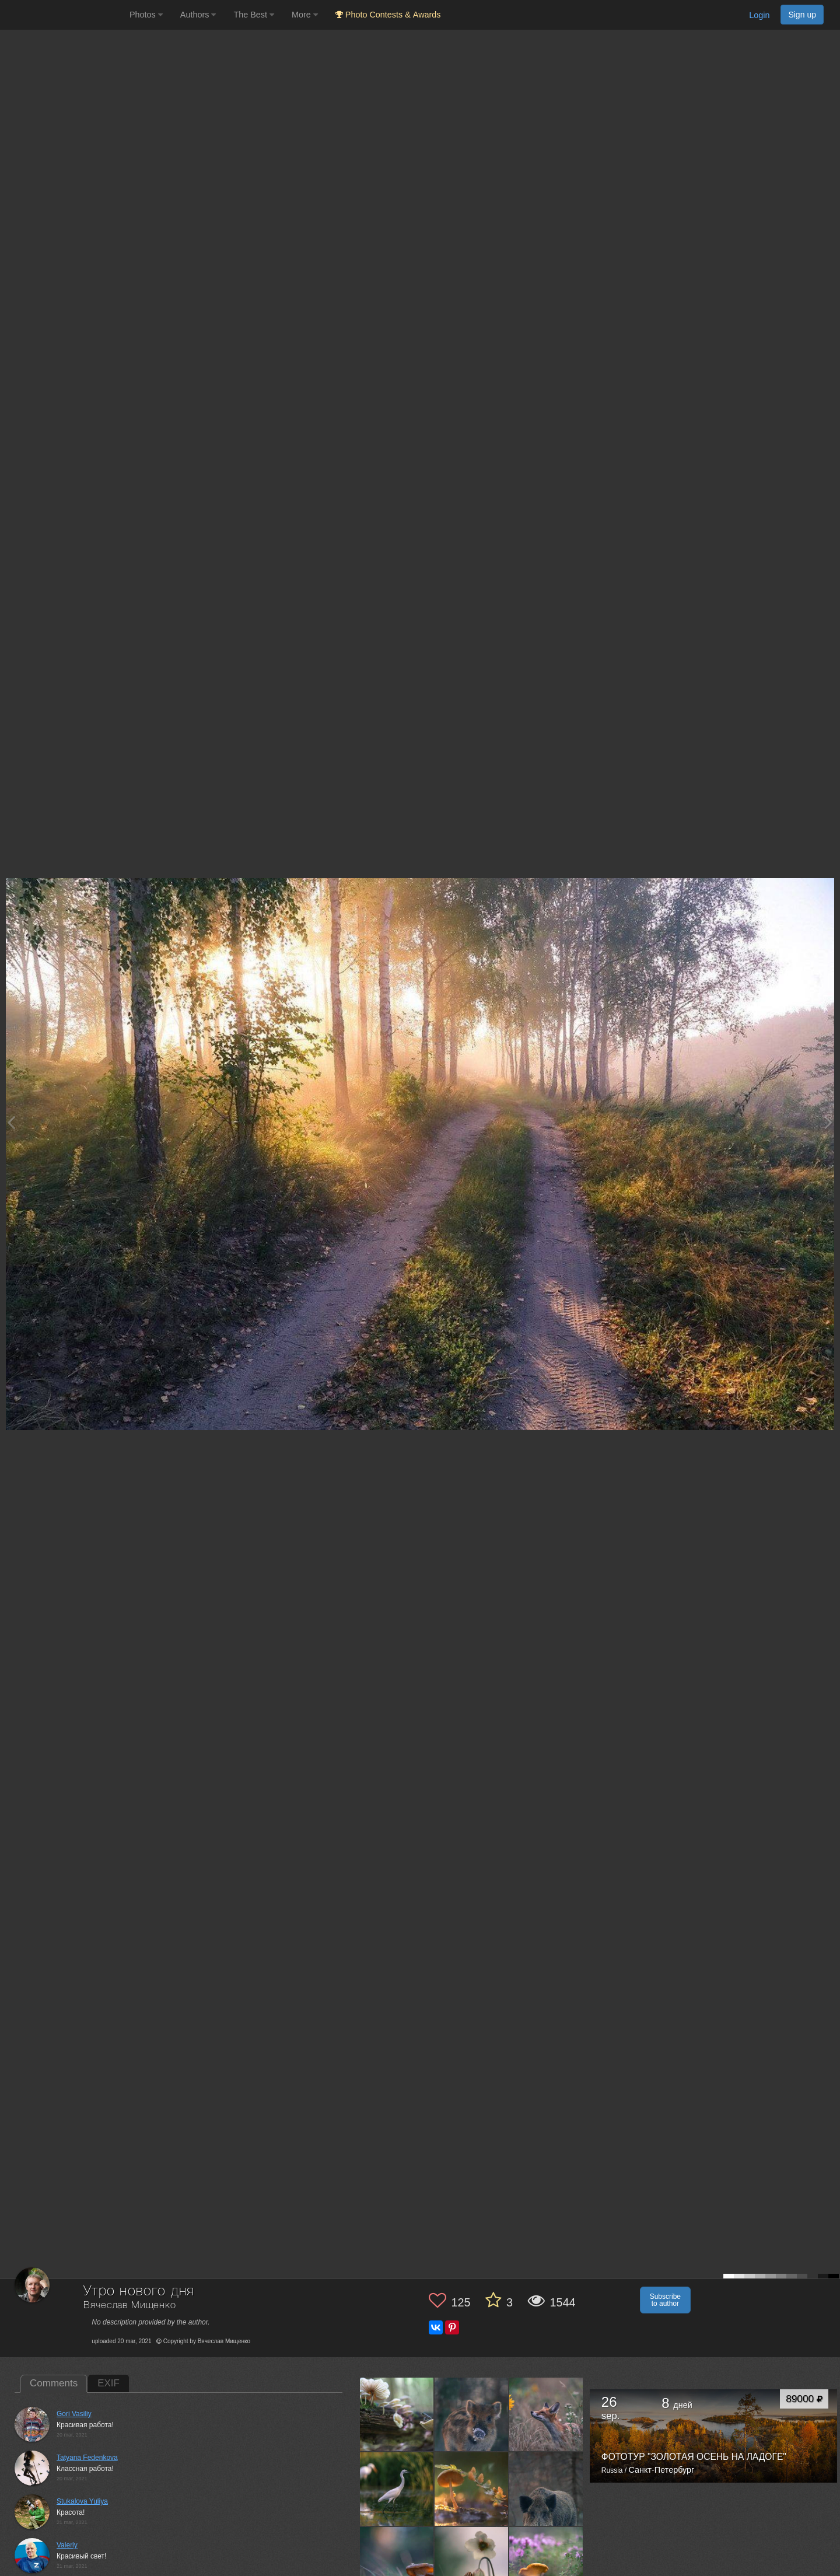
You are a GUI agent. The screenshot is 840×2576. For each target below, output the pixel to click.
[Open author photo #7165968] (546, 2489)
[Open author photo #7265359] (546, 2414)
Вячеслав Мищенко (129, 2305)
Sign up (802, 15)
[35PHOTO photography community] (63, 15)
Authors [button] (198, 15)
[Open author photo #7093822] (546, 2564)
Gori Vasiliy (74, 2414)
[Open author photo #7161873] (397, 2564)
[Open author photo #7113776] (472, 2564)
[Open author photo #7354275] (397, 2414)
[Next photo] (828, 1122)
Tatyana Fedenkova (87, 2457)
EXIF (108, 2383)
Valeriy (67, 2545)
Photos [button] (146, 15)
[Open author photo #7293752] (472, 2414)
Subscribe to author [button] (665, 2300)
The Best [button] (253, 15)
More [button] (305, 15)
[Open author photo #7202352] (472, 2489)
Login (759, 15)
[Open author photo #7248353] (397, 2489)
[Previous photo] (11, 1122)
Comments (54, 2383)
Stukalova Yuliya (82, 2501)
